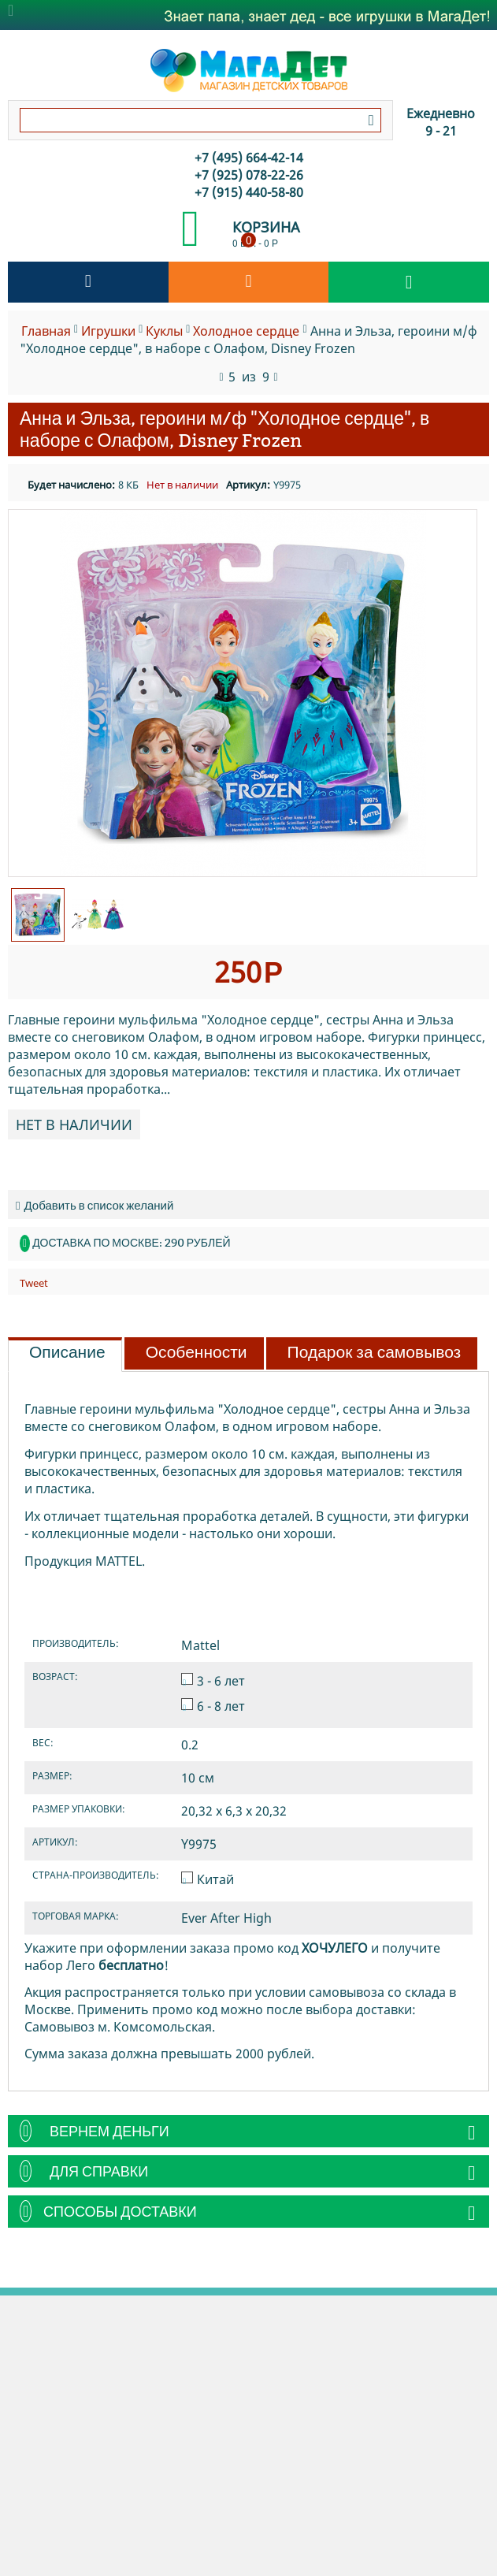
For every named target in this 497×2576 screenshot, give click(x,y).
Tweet (34, 1283)
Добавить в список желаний (94, 1205)
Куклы (164, 331)
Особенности (196, 1352)
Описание (67, 1352)
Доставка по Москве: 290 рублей (131, 1243)
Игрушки (108, 331)
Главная (46, 331)
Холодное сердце (246, 331)
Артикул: (248, 485)
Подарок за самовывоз (374, 1352)
